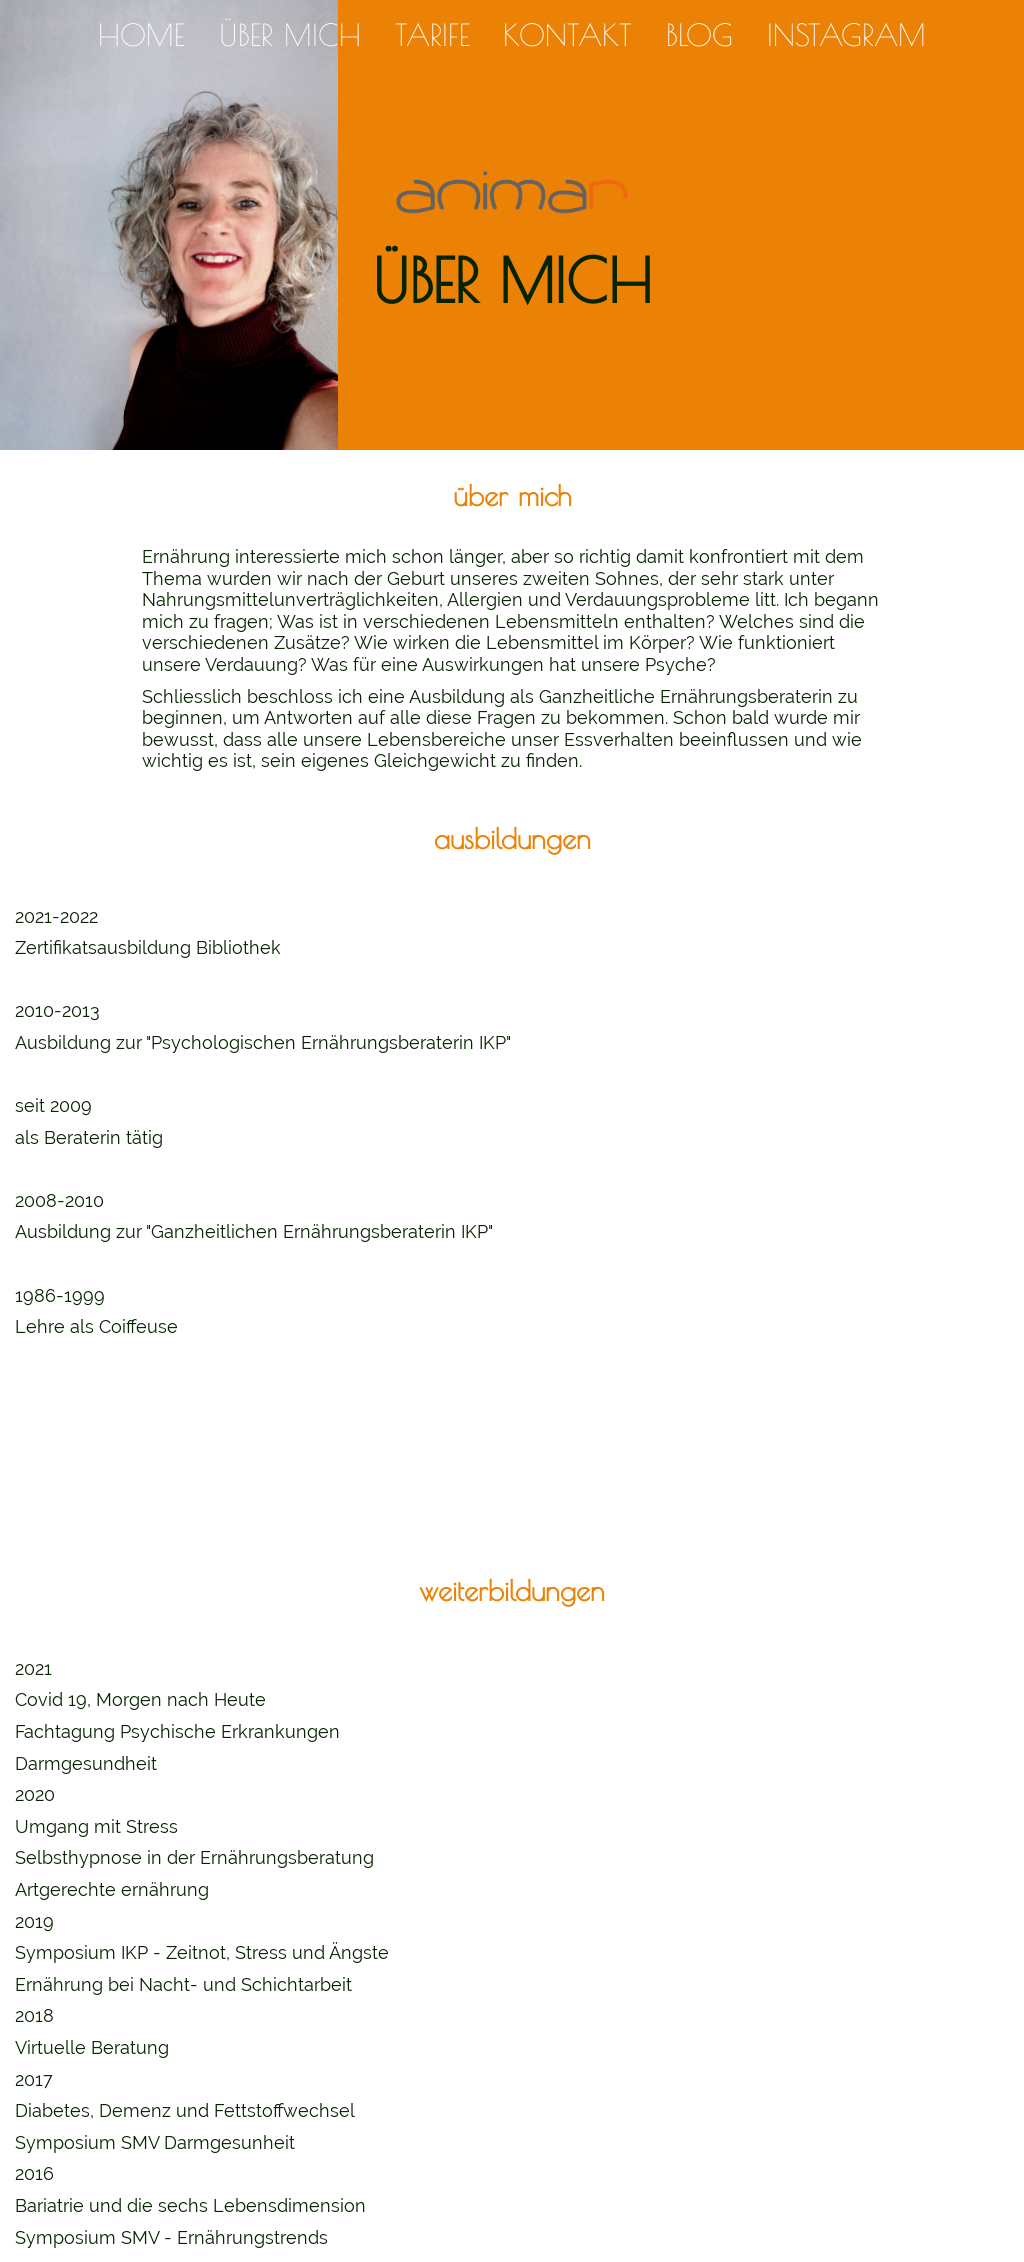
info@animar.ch (512, 2201)
